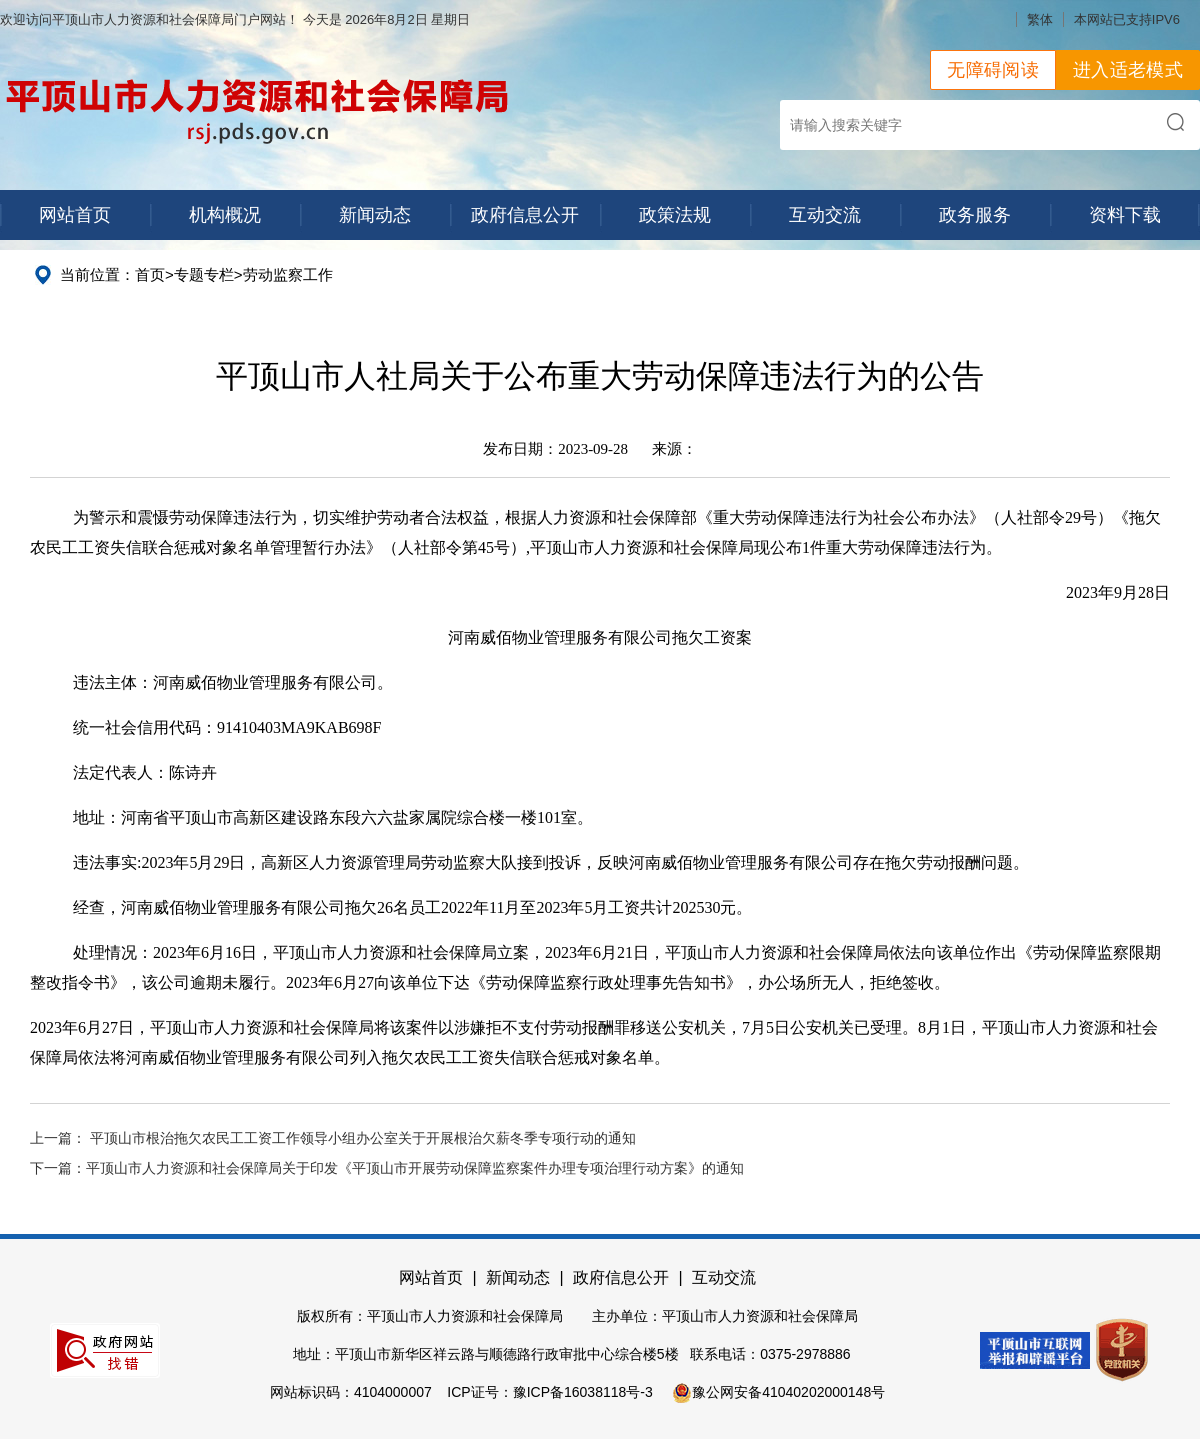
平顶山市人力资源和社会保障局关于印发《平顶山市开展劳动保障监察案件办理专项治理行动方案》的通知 (415, 1168)
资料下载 (1125, 215)
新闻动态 (375, 215)
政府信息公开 (525, 215)
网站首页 (75, 215)
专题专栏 (204, 274)
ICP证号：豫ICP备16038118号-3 (549, 1392)
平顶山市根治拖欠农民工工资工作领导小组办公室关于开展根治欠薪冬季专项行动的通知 (363, 1138)
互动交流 (825, 215)
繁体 (1040, 19)
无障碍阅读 (993, 70)
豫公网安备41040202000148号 (778, 1392)
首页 (150, 274)
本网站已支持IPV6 (1127, 19)
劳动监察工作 (288, 274)
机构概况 (225, 215)
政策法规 (675, 215)
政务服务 (975, 215)
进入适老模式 (1128, 70)
